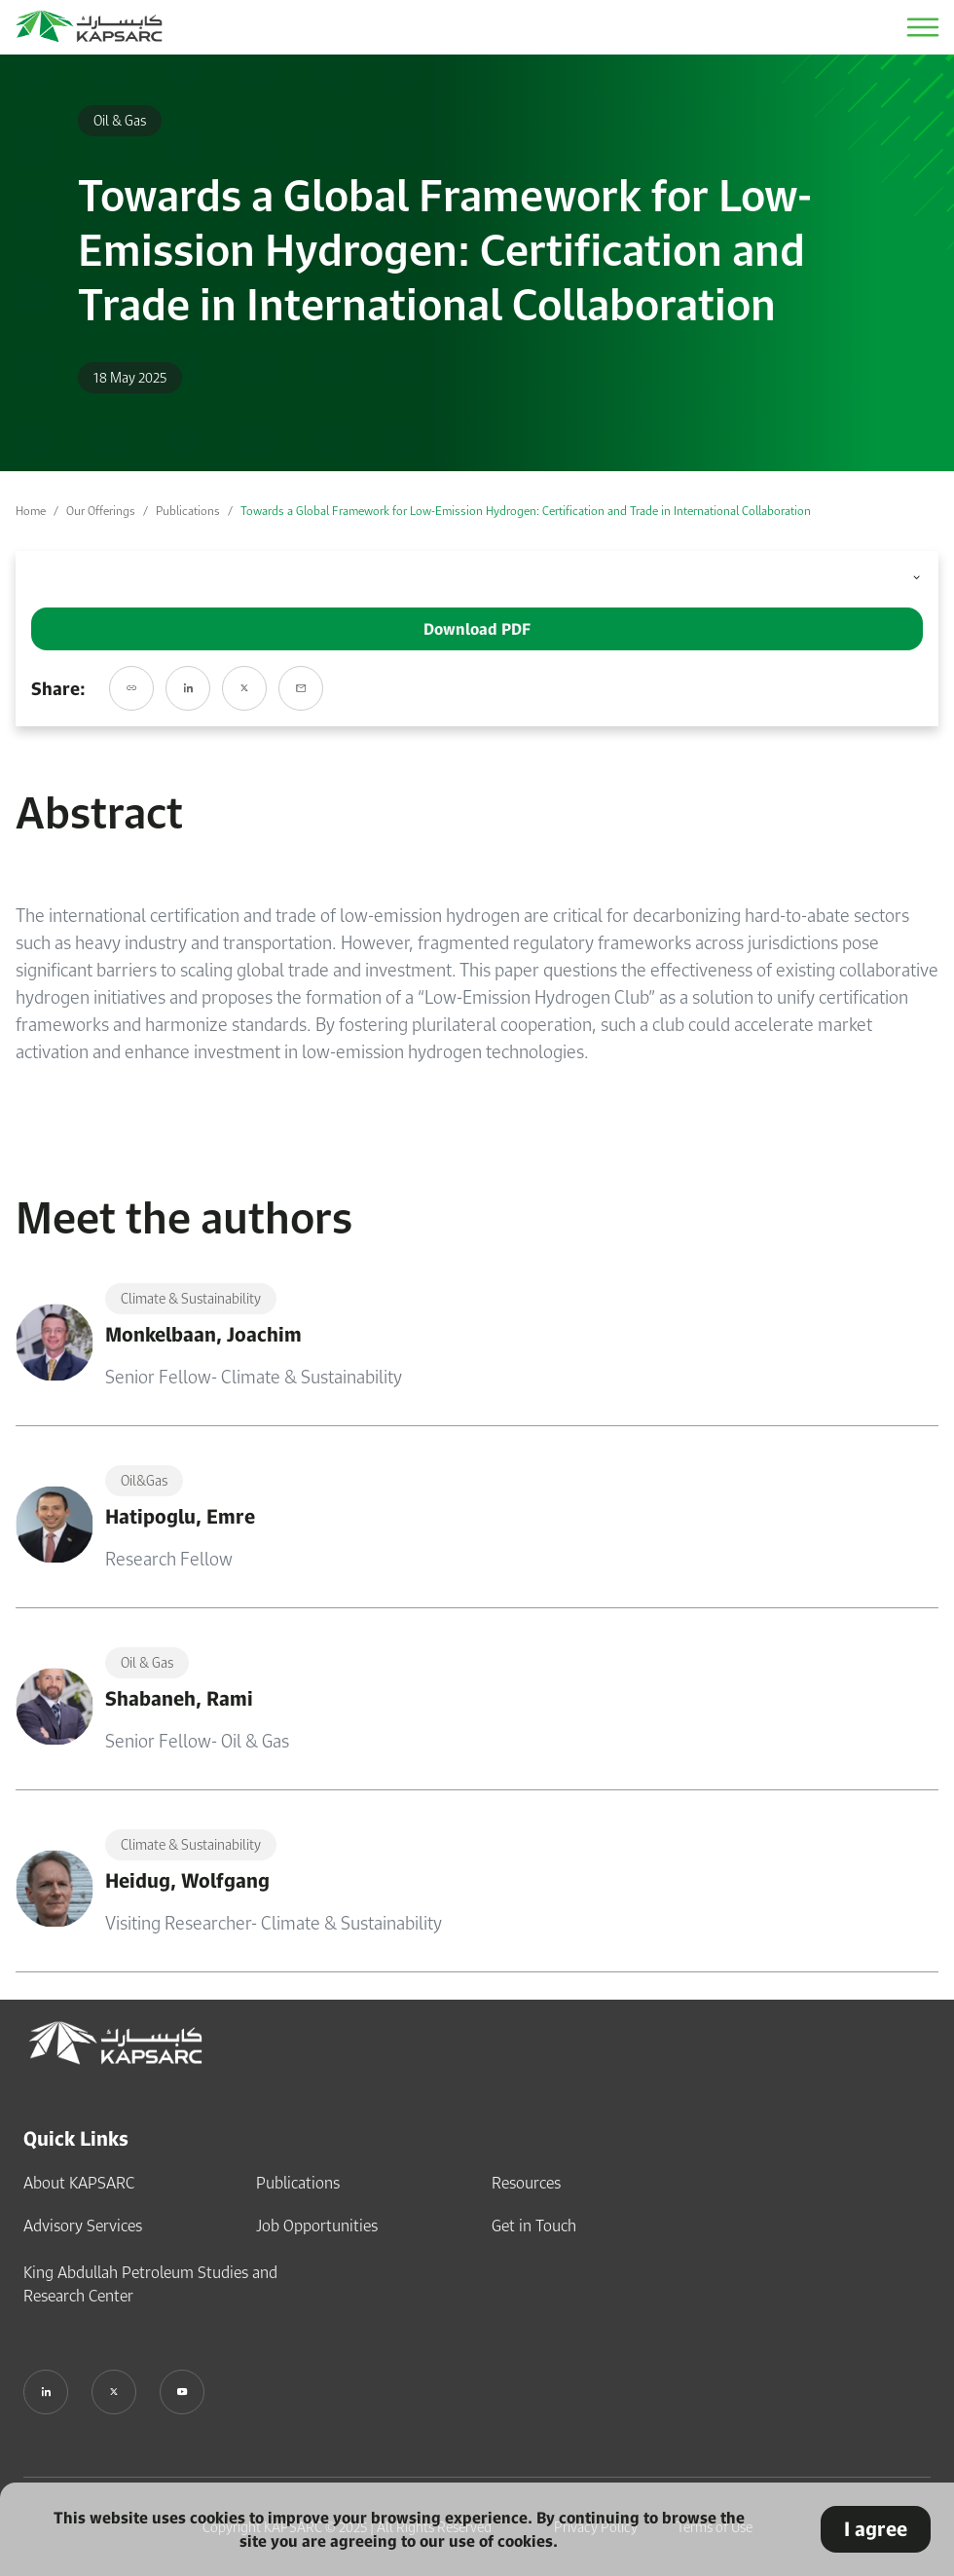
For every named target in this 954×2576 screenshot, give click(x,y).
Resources (526, 2180)
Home (31, 510)
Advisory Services (82, 2223)
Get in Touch (534, 2223)
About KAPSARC (78, 2180)
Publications (188, 510)
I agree (875, 2529)
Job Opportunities (317, 2223)
